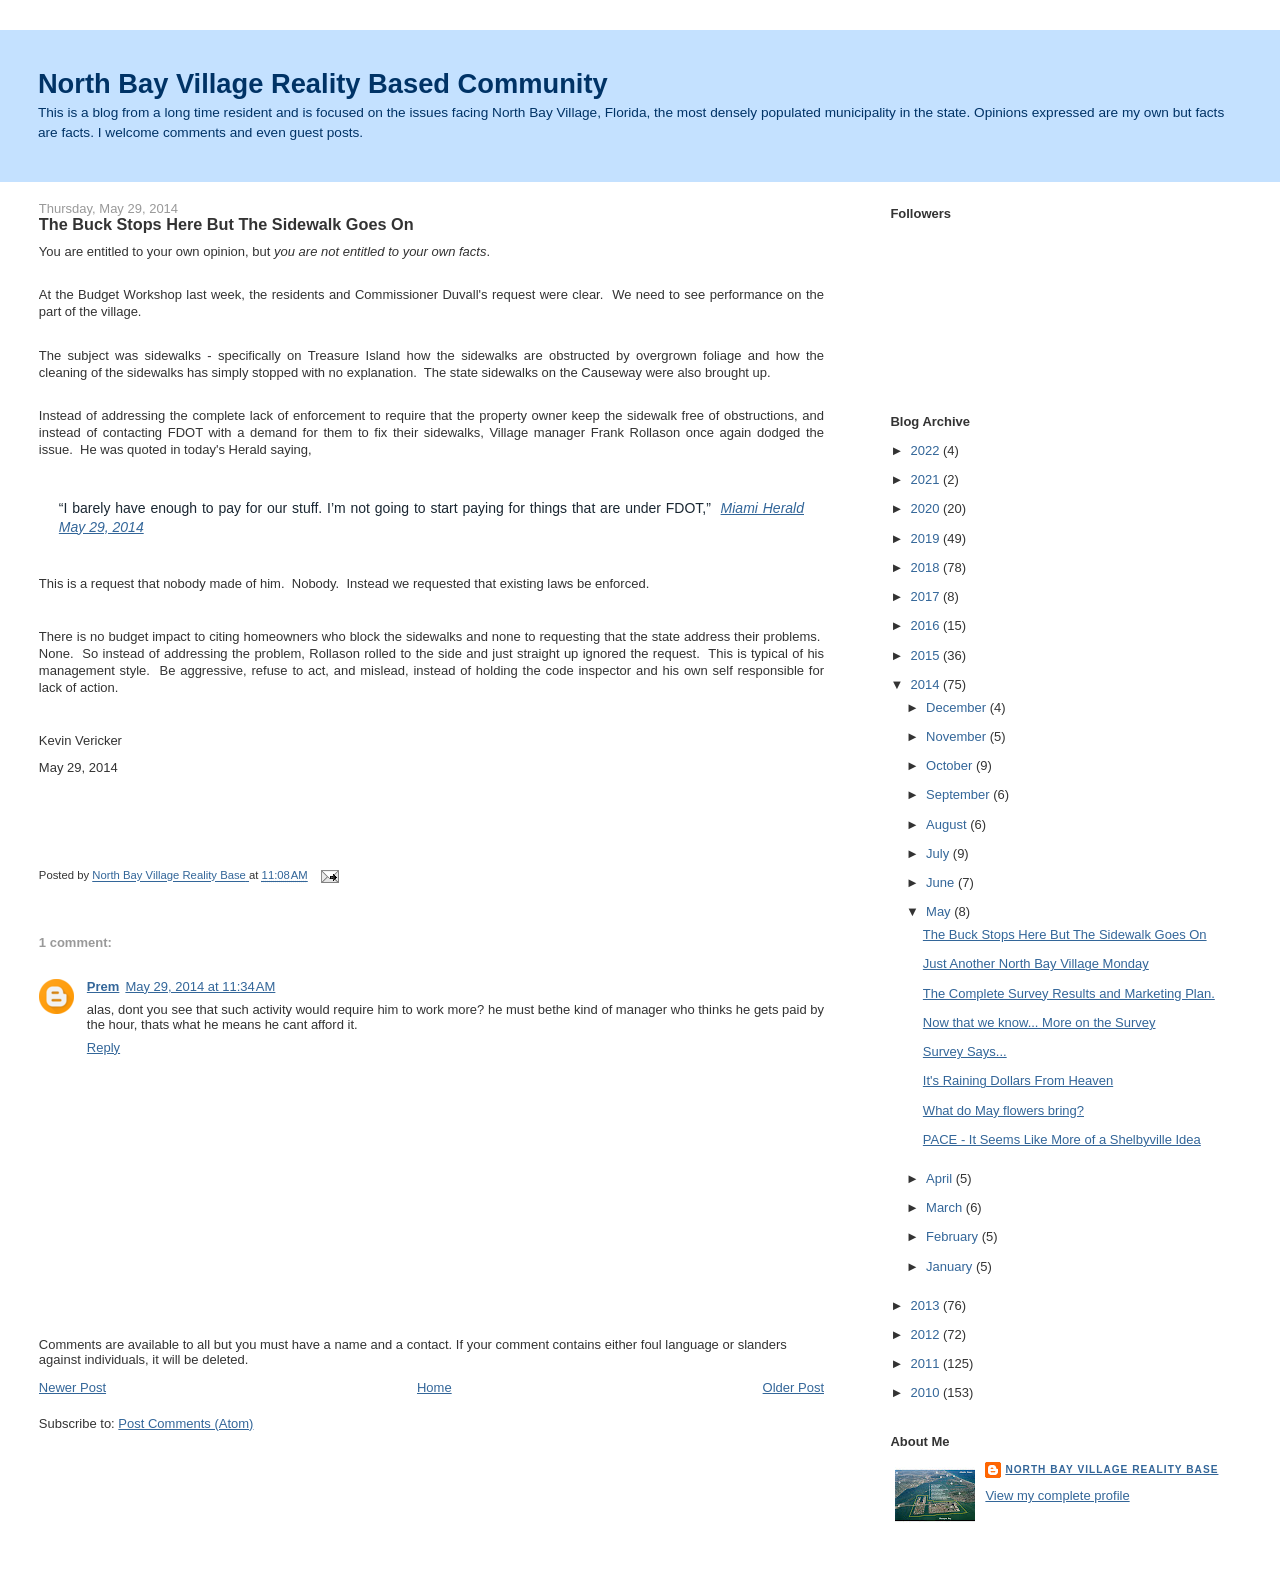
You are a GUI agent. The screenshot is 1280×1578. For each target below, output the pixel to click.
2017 (926, 596)
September (959, 794)
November (958, 736)
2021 (926, 479)
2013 (926, 1305)
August (948, 824)
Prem (103, 986)
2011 (926, 1363)
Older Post (793, 1387)
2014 (926, 684)
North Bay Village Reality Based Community (323, 83)
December (958, 707)
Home (434, 1387)
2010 (926, 1392)
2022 (926, 450)
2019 (926, 538)
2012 (926, 1334)
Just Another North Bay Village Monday (1036, 963)
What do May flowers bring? (1003, 1110)
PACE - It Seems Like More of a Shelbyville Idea (1062, 1139)
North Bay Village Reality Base (1111, 1469)
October (951, 765)
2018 (926, 567)
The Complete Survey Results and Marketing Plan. (1069, 993)
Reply (103, 1047)
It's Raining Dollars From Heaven (1018, 1080)
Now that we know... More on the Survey (1039, 1022)
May (940, 911)
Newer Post (72, 1387)
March (946, 1207)
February (954, 1236)
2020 (926, 508)
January (951, 1266)
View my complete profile (1057, 1495)
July (939, 853)
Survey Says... (965, 1051)
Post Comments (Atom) (185, 1423)
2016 (926, 625)
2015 (926, 655)
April (941, 1178)
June (942, 882)
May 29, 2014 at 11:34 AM (200, 986)
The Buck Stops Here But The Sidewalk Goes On (1065, 934)
